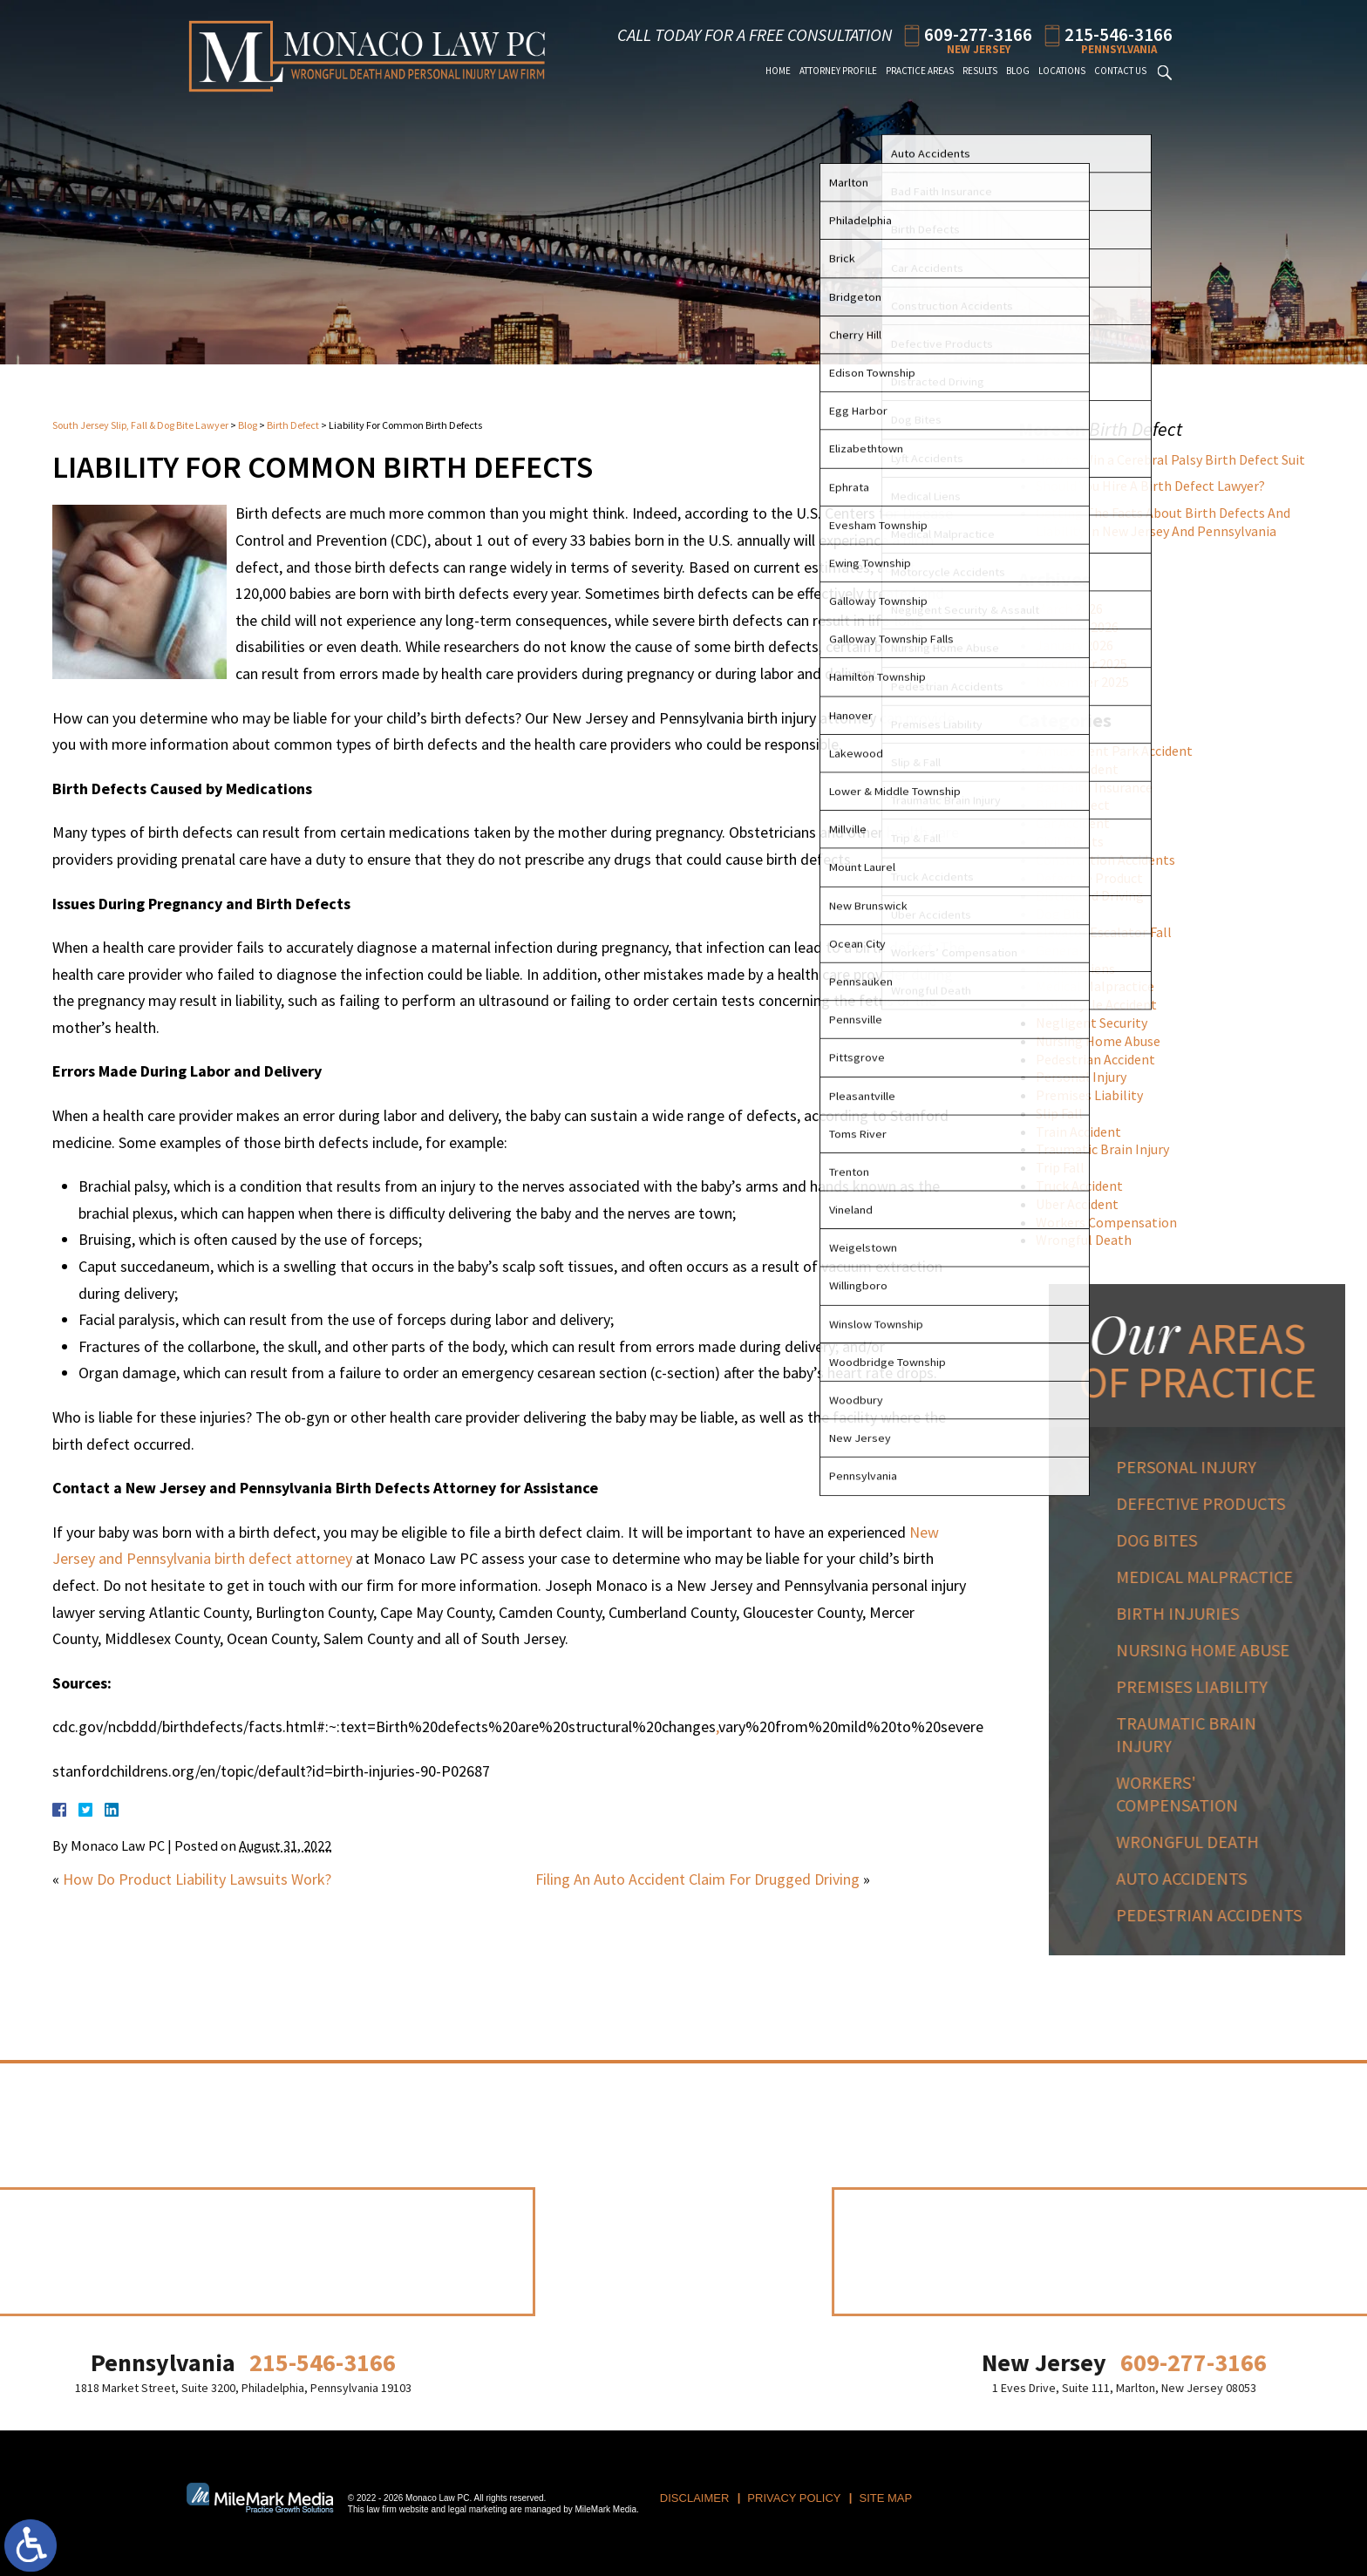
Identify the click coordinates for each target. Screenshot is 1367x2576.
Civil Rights (1077, 841)
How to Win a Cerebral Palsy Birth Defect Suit (1177, 459)
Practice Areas (920, 71)
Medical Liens (1082, 968)
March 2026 (1076, 608)
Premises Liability (1096, 1095)
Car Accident (1080, 823)
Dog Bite (1069, 913)
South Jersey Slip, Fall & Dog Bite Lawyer (140, 425)
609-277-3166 (978, 34)
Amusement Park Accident (1121, 750)
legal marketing (477, 2509)
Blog (1018, 71)
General (1066, 950)
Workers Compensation (1113, 1222)
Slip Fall (1066, 1113)
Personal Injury (1088, 1076)
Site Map (886, 2498)
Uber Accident (1084, 1204)
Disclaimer (694, 2498)
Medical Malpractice (1102, 986)
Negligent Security (1098, 1022)
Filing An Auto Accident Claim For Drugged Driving (697, 1879)
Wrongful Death (1091, 1239)
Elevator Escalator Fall (1111, 932)
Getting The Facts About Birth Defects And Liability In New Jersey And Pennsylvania (1170, 522)
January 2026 (1081, 645)
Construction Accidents (1112, 859)
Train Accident (1085, 1131)
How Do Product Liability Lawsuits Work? (197, 1879)
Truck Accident (1086, 1185)
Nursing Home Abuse (1105, 1041)
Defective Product (1096, 878)
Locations (1061, 71)
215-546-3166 (1118, 34)
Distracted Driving (1097, 895)
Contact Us (1120, 71)
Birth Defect (293, 425)
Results (979, 71)
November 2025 (1089, 681)
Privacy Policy (793, 2498)
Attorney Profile (838, 71)
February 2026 (1084, 627)
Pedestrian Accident (1102, 1059)
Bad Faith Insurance (1101, 787)
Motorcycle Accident (1103, 1004)
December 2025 (1088, 663)
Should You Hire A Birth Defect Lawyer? (1157, 485)
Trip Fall (1067, 1167)
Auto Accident (1084, 769)
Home (778, 71)
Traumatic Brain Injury (1109, 1149)
